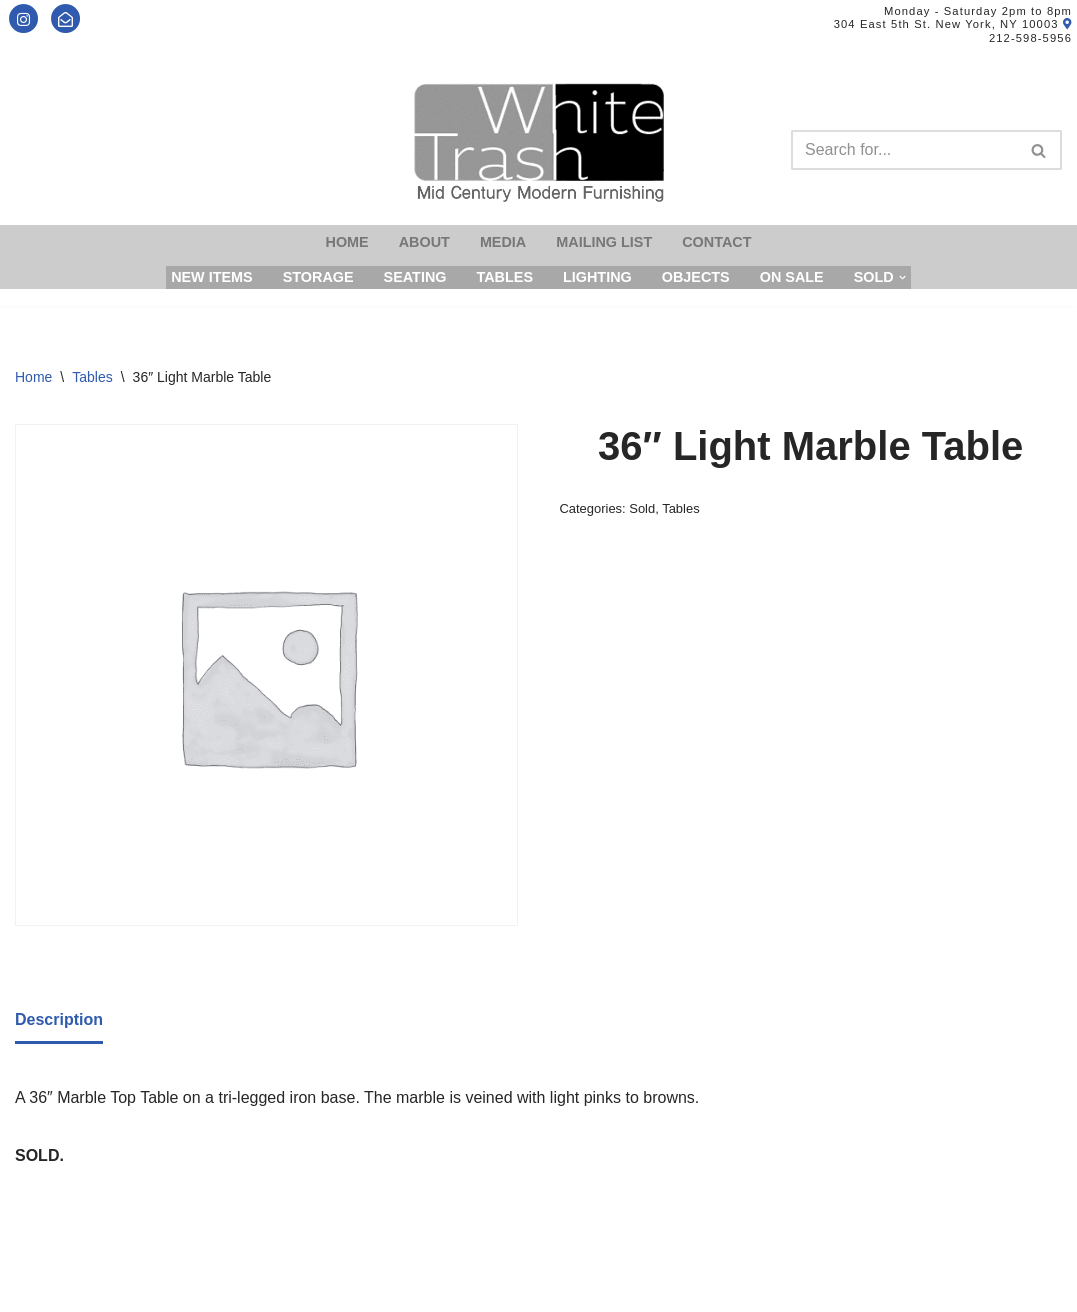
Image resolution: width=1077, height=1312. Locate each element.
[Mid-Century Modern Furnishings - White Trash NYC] (539, 142)
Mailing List (604, 242)
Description (59, 1019)
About (424, 242)
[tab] (59, 1021)
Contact (716, 242)
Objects (696, 277)
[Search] (904, 150)
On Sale (792, 277)
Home (347, 242)
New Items (212, 277)
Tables (504, 277)
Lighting (597, 277)
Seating (415, 277)
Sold (642, 508)
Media (503, 242)
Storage (318, 277)
